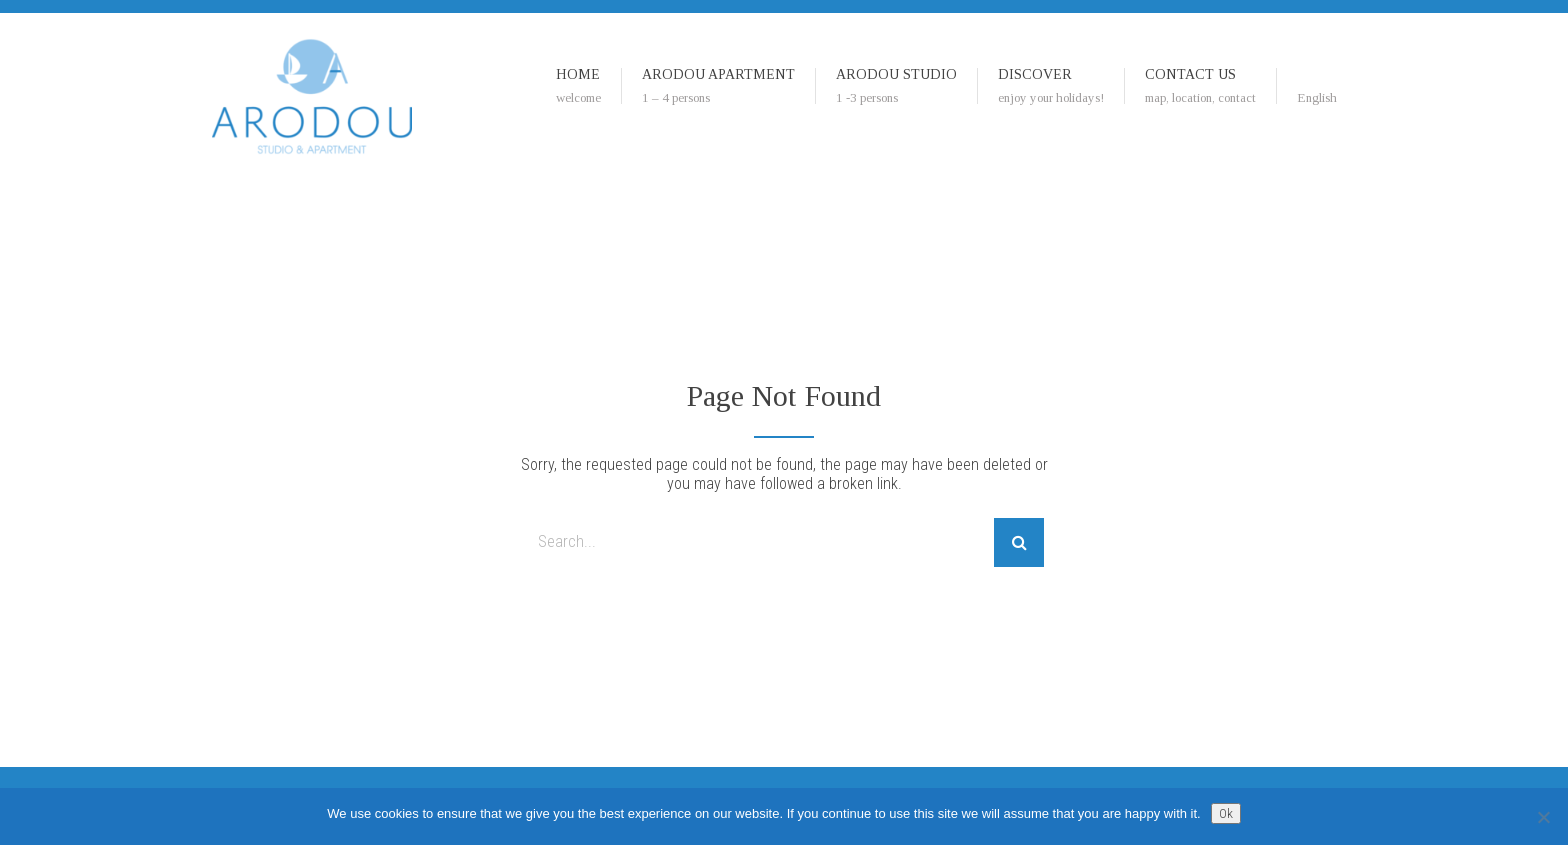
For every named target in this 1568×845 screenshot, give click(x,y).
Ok (1226, 813)
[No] (1543, 817)
